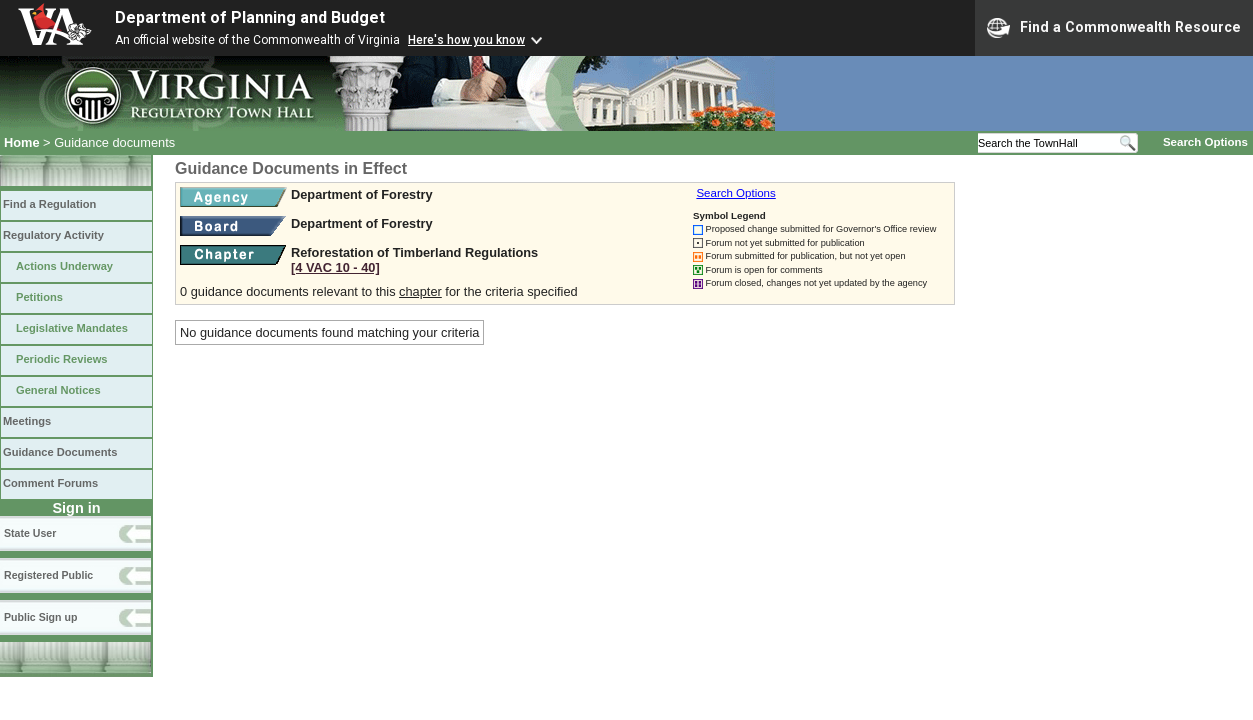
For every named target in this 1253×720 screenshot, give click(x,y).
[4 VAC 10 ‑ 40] (335, 267)
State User (30, 533)
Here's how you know (466, 40)
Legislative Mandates (72, 328)
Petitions (39, 297)
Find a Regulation (49, 204)
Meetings (27, 421)
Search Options (1205, 142)
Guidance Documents (60, 452)
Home (22, 142)
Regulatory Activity (53, 235)
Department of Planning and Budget (250, 17)
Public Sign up (40, 617)
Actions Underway (64, 266)
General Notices (58, 390)
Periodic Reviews (62, 359)
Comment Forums (50, 483)
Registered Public (48, 575)
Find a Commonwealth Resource (1114, 28)
